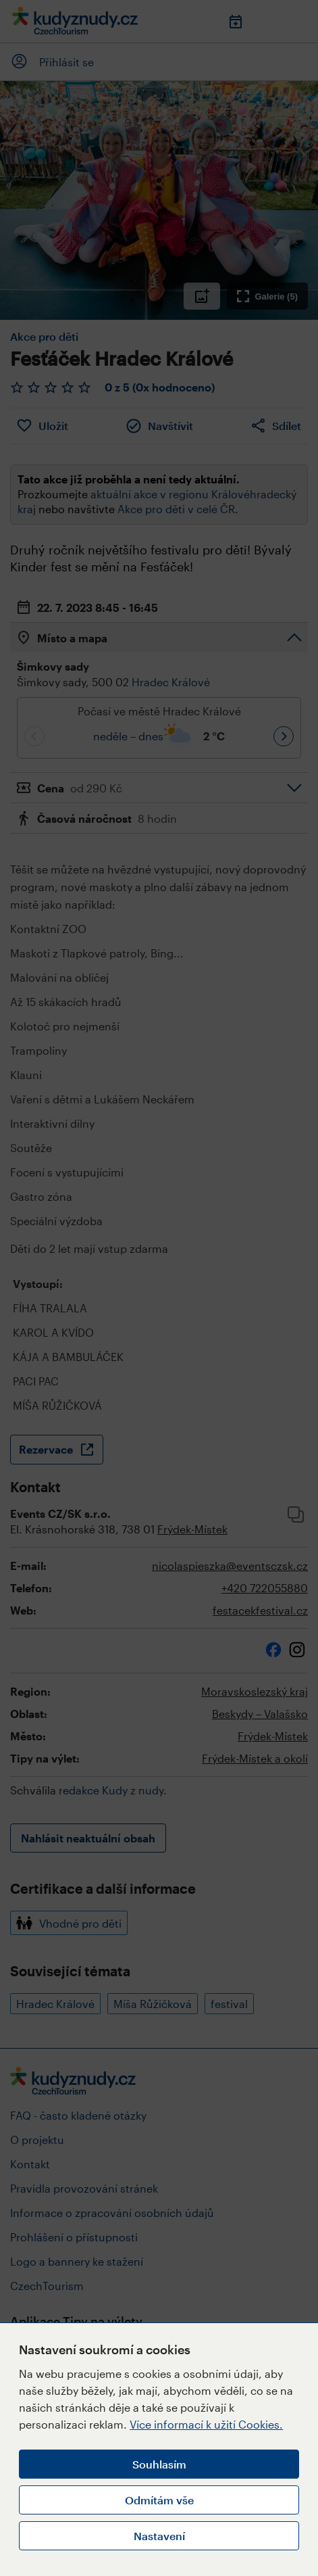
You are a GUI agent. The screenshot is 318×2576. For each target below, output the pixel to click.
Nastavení (159, 2535)
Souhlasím (159, 2464)
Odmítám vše (159, 2500)
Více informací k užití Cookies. (206, 2424)
